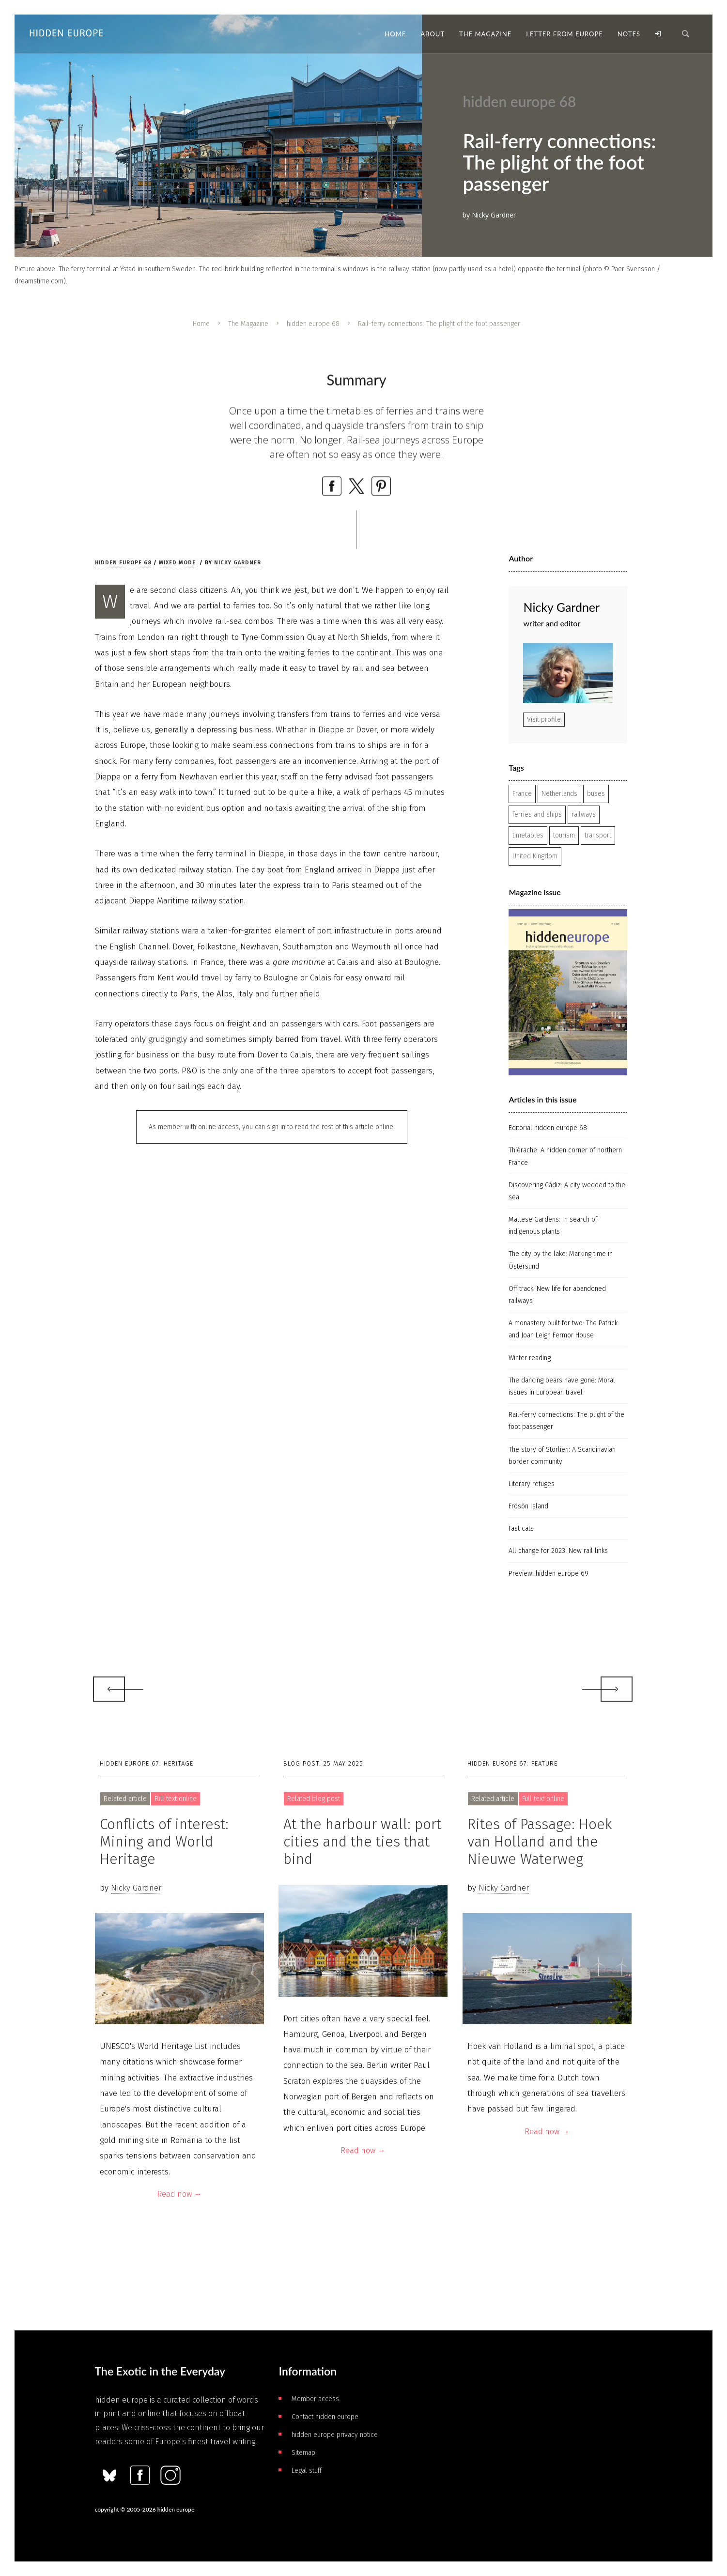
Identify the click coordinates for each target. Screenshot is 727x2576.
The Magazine (248, 324)
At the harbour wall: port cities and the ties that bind (362, 1842)
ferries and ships (537, 814)
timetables (527, 835)
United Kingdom (534, 856)
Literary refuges (532, 1484)
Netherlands (559, 794)
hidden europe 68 (313, 324)
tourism (564, 835)
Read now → (179, 2194)
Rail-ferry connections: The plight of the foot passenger (566, 1421)
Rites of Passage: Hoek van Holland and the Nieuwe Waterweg (539, 1842)
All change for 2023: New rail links (558, 1551)
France (522, 794)
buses (596, 794)
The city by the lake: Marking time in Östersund (561, 1260)
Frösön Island (528, 1506)
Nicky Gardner (237, 562)
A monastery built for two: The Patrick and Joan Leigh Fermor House (563, 1329)
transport (598, 835)
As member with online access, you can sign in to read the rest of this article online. (272, 1127)
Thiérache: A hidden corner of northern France (565, 1156)
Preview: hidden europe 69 (548, 1573)
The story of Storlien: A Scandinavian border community (562, 1455)
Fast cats (521, 1528)
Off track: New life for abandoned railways (557, 1295)
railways (584, 814)
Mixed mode (177, 562)
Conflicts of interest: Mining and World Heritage (164, 1842)
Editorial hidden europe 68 (548, 1128)
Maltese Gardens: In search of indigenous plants (553, 1225)
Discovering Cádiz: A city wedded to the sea (567, 1191)
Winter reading (530, 1358)
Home (201, 324)
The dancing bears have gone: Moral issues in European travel (562, 1386)
